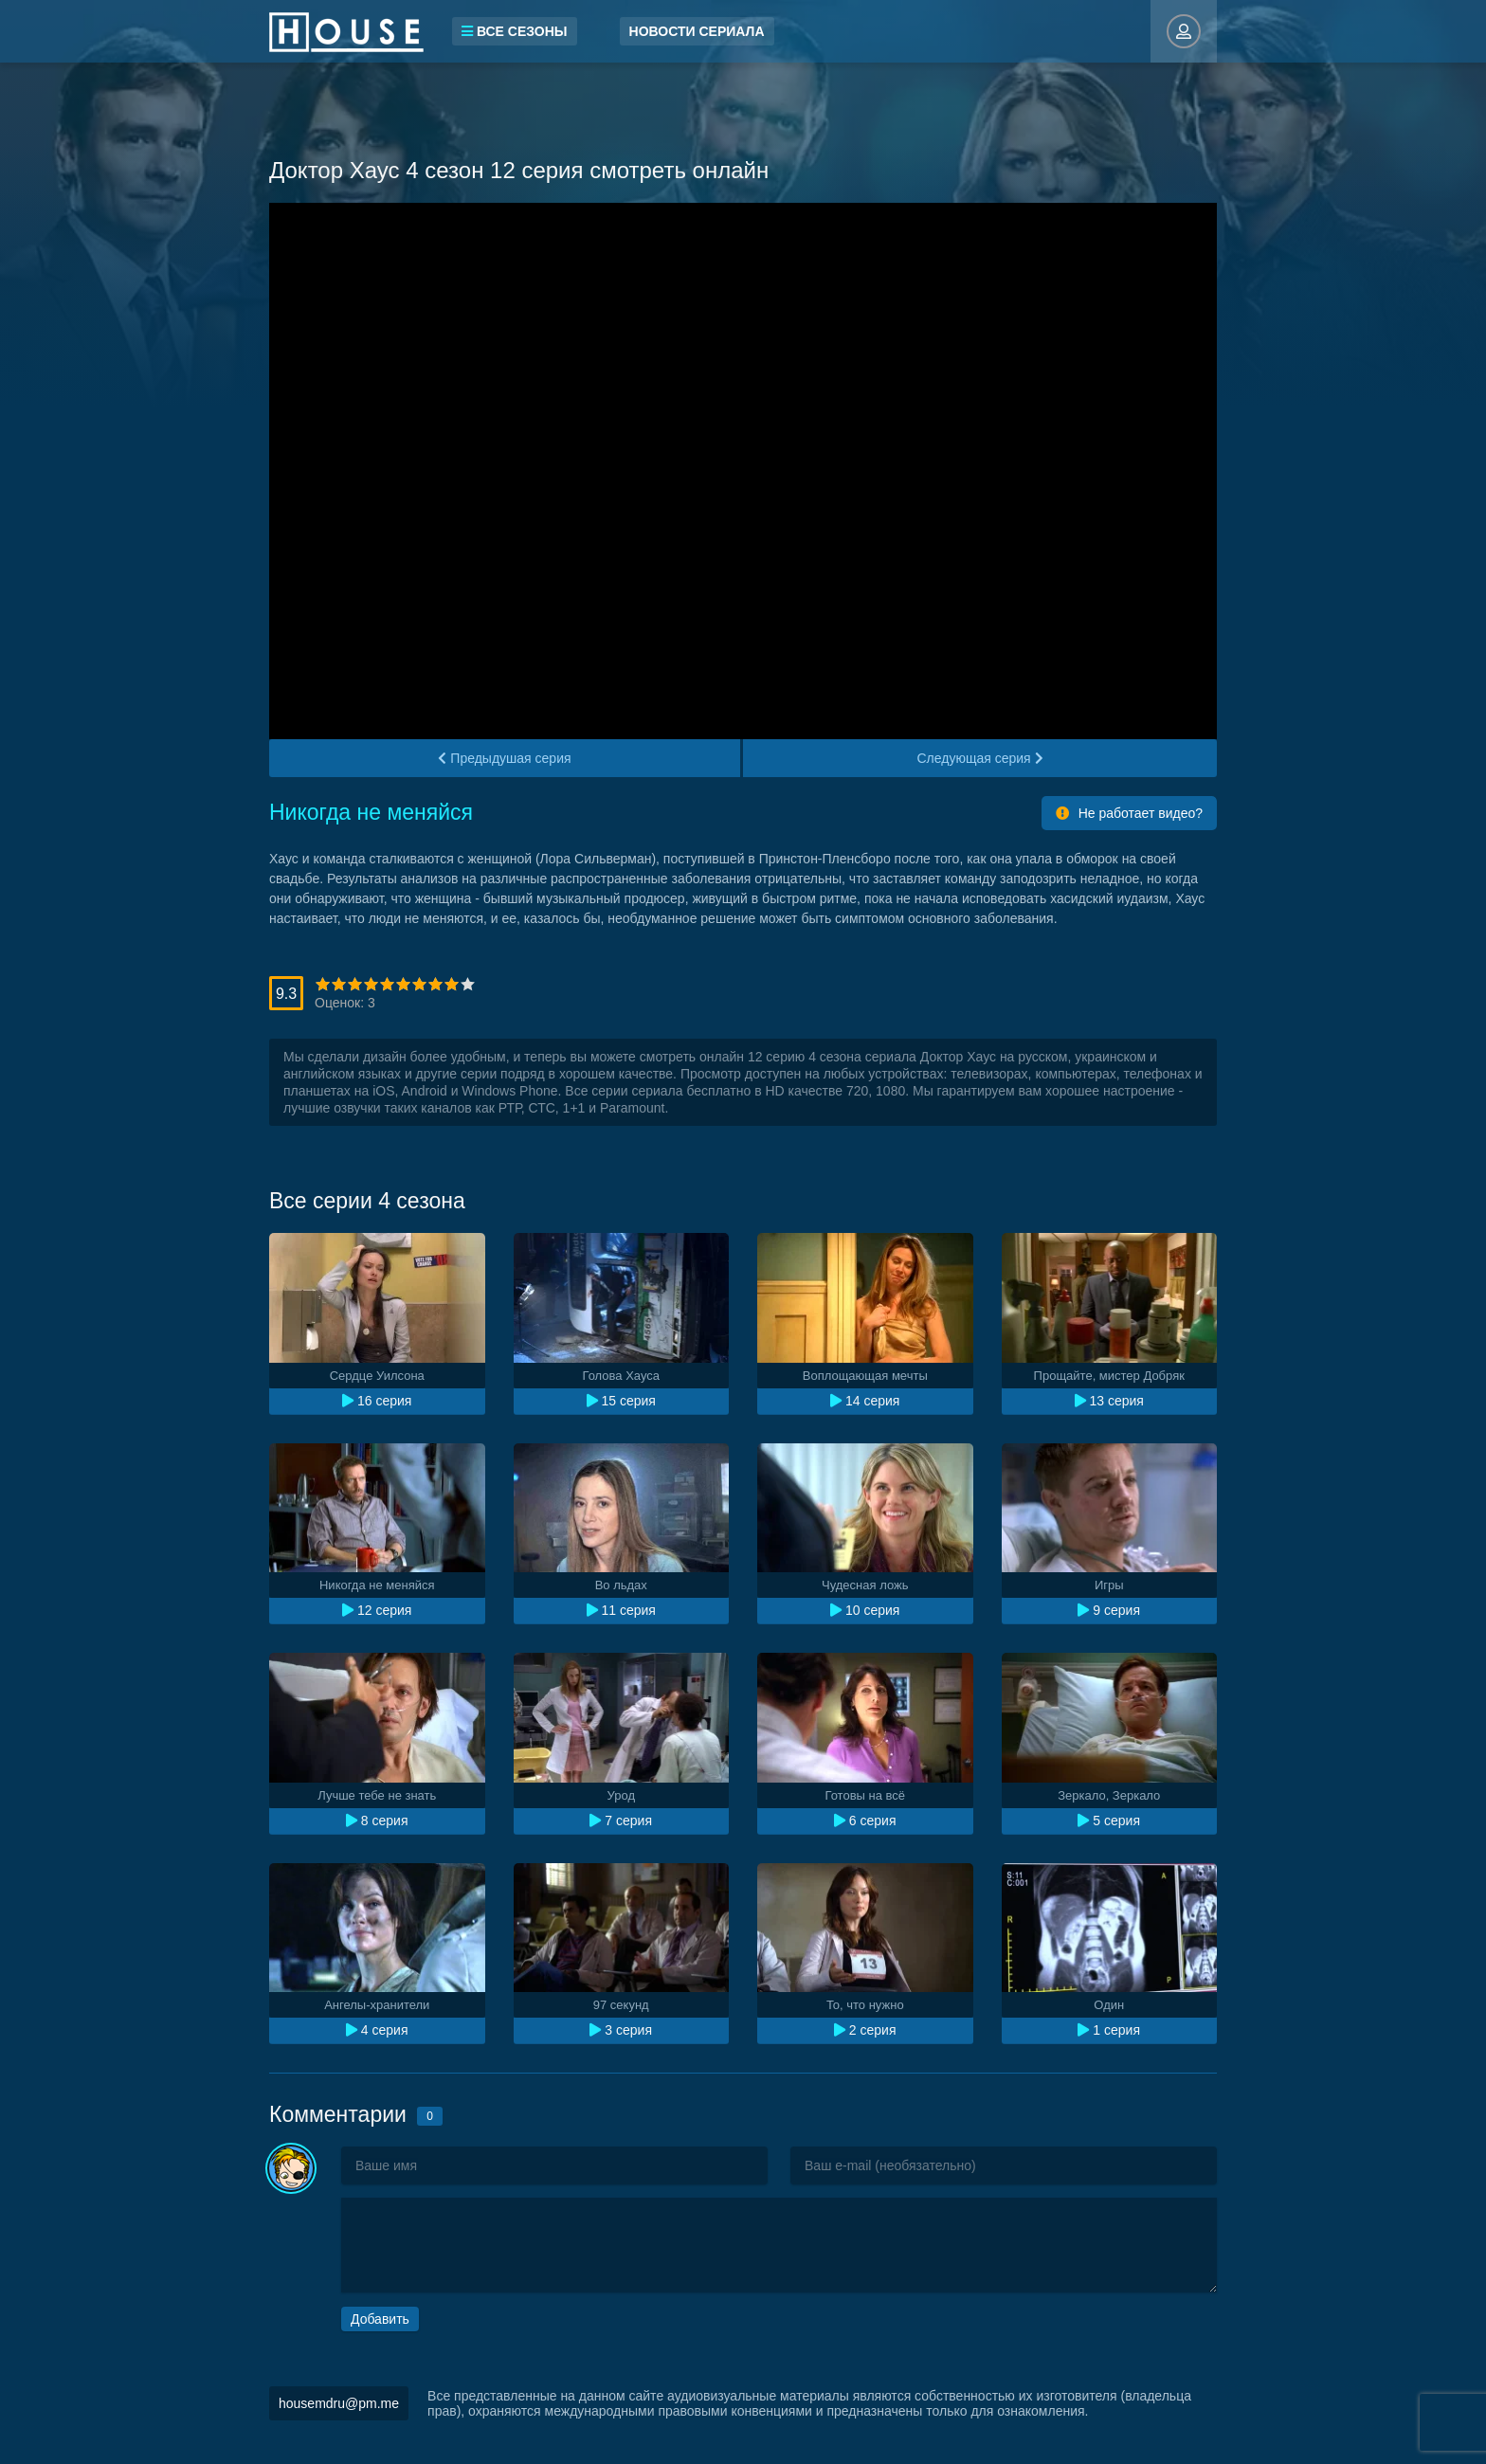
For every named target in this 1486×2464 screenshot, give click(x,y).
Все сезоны (515, 31)
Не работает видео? (1129, 813)
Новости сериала (697, 31)
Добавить (380, 2319)
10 (468, 984)
